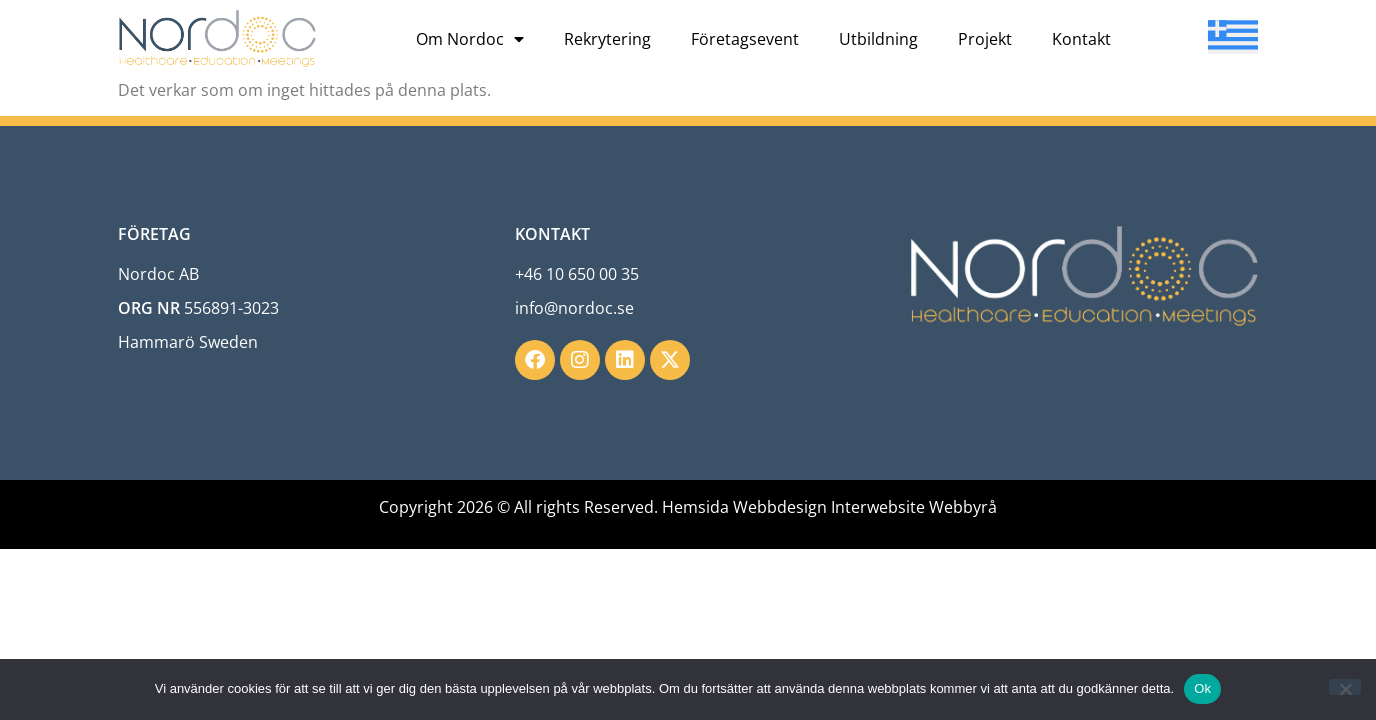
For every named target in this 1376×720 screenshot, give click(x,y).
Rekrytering (607, 39)
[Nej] (1345, 687)
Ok (1202, 688)
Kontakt (1081, 39)
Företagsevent (745, 39)
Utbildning (878, 39)
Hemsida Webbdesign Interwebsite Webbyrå (829, 507)
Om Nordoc (470, 39)
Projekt (985, 39)
